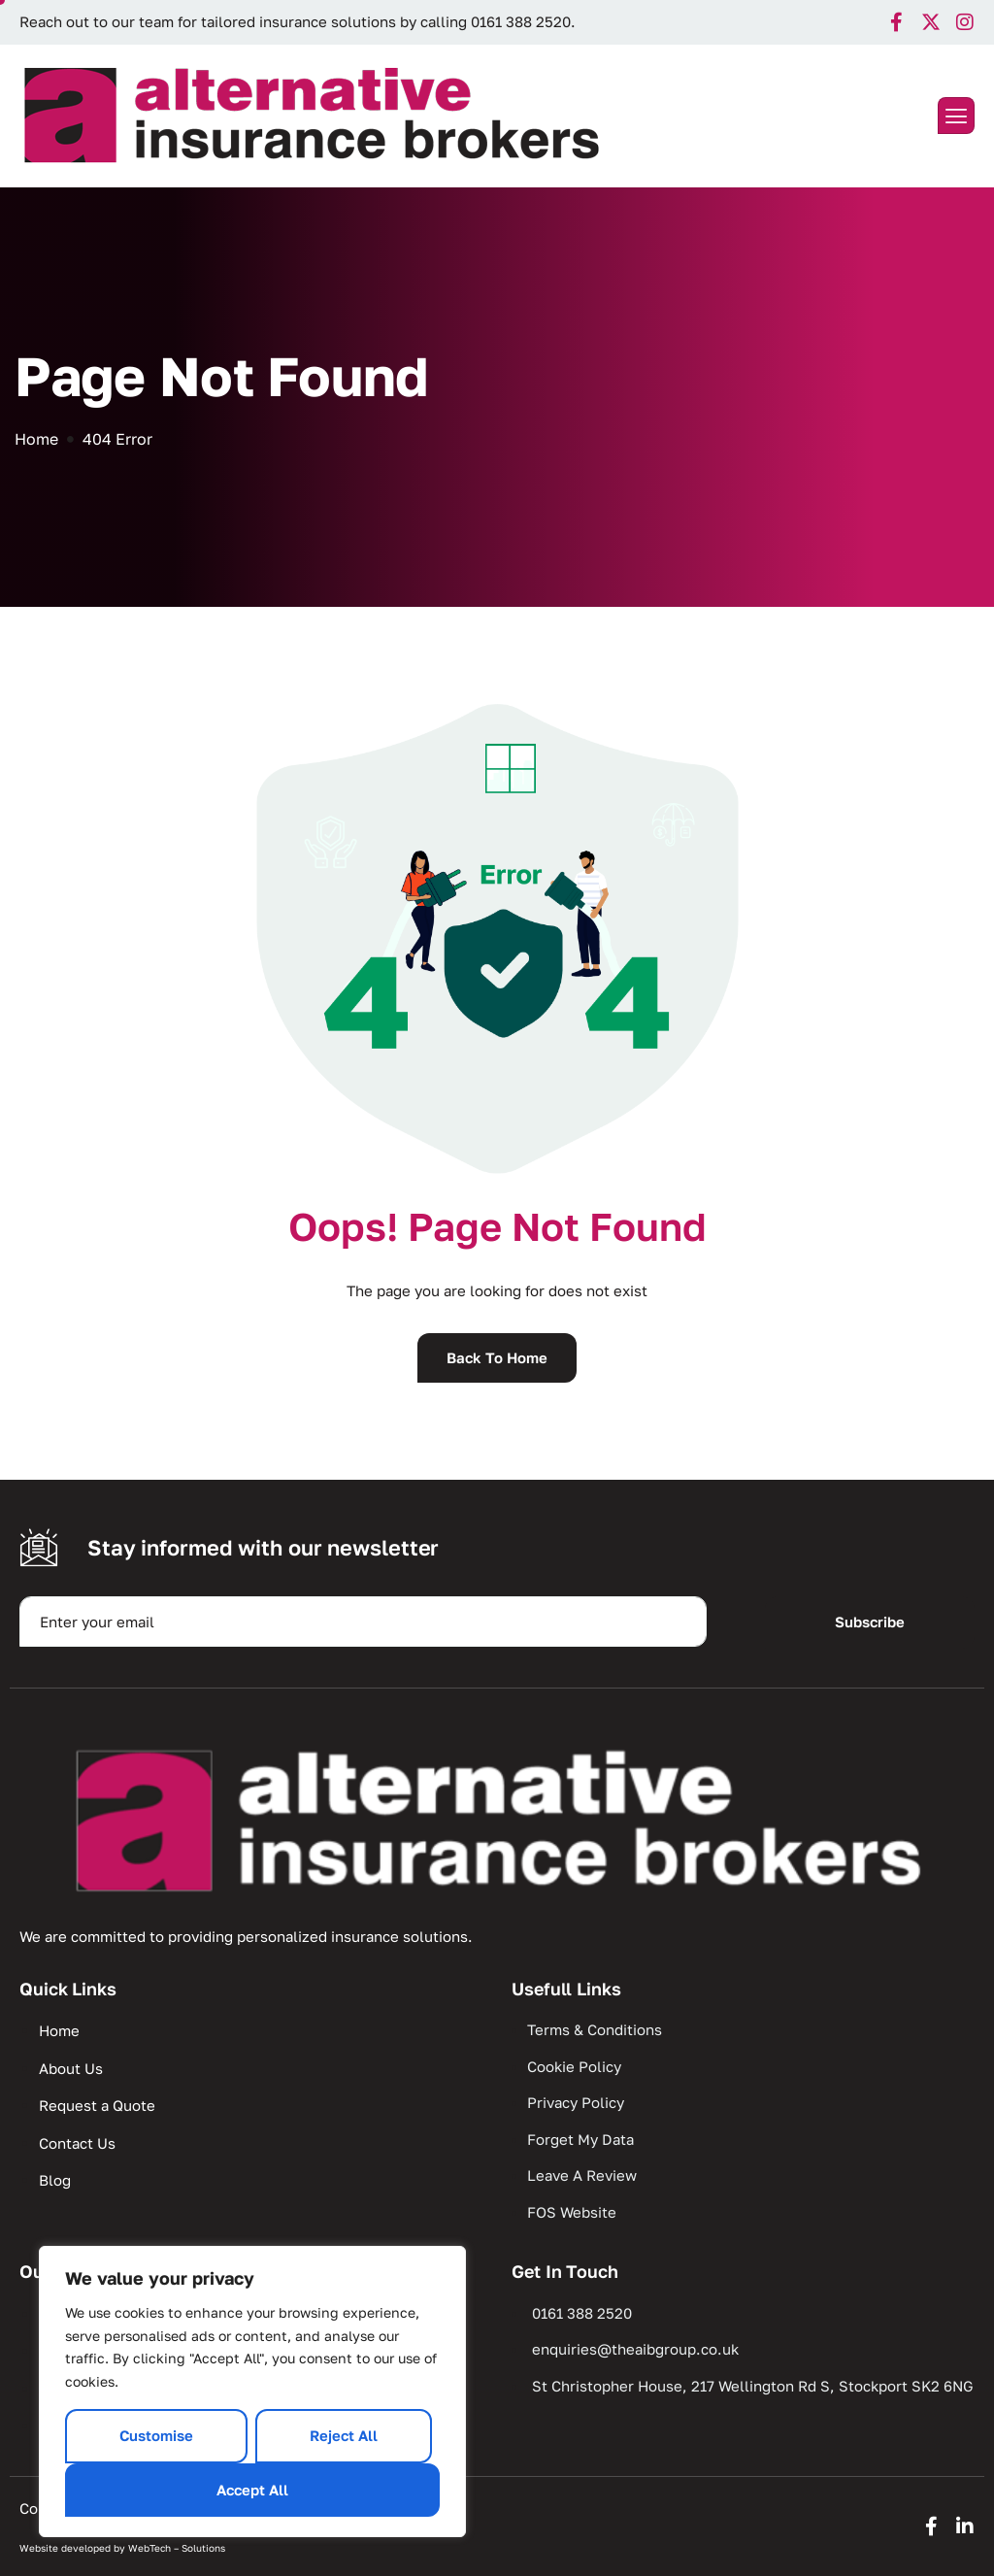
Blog (55, 2180)
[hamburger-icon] (956, 116)
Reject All (344, 2435)
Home (59, 2030)
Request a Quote (97, 2105)
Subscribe (870, 1621)
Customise (156, 2435)
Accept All (252, 2489)
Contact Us (77, 2143)
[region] (252, 2391)
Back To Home (497, 1357)
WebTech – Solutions (176, 2548)
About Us (71, 2068)
